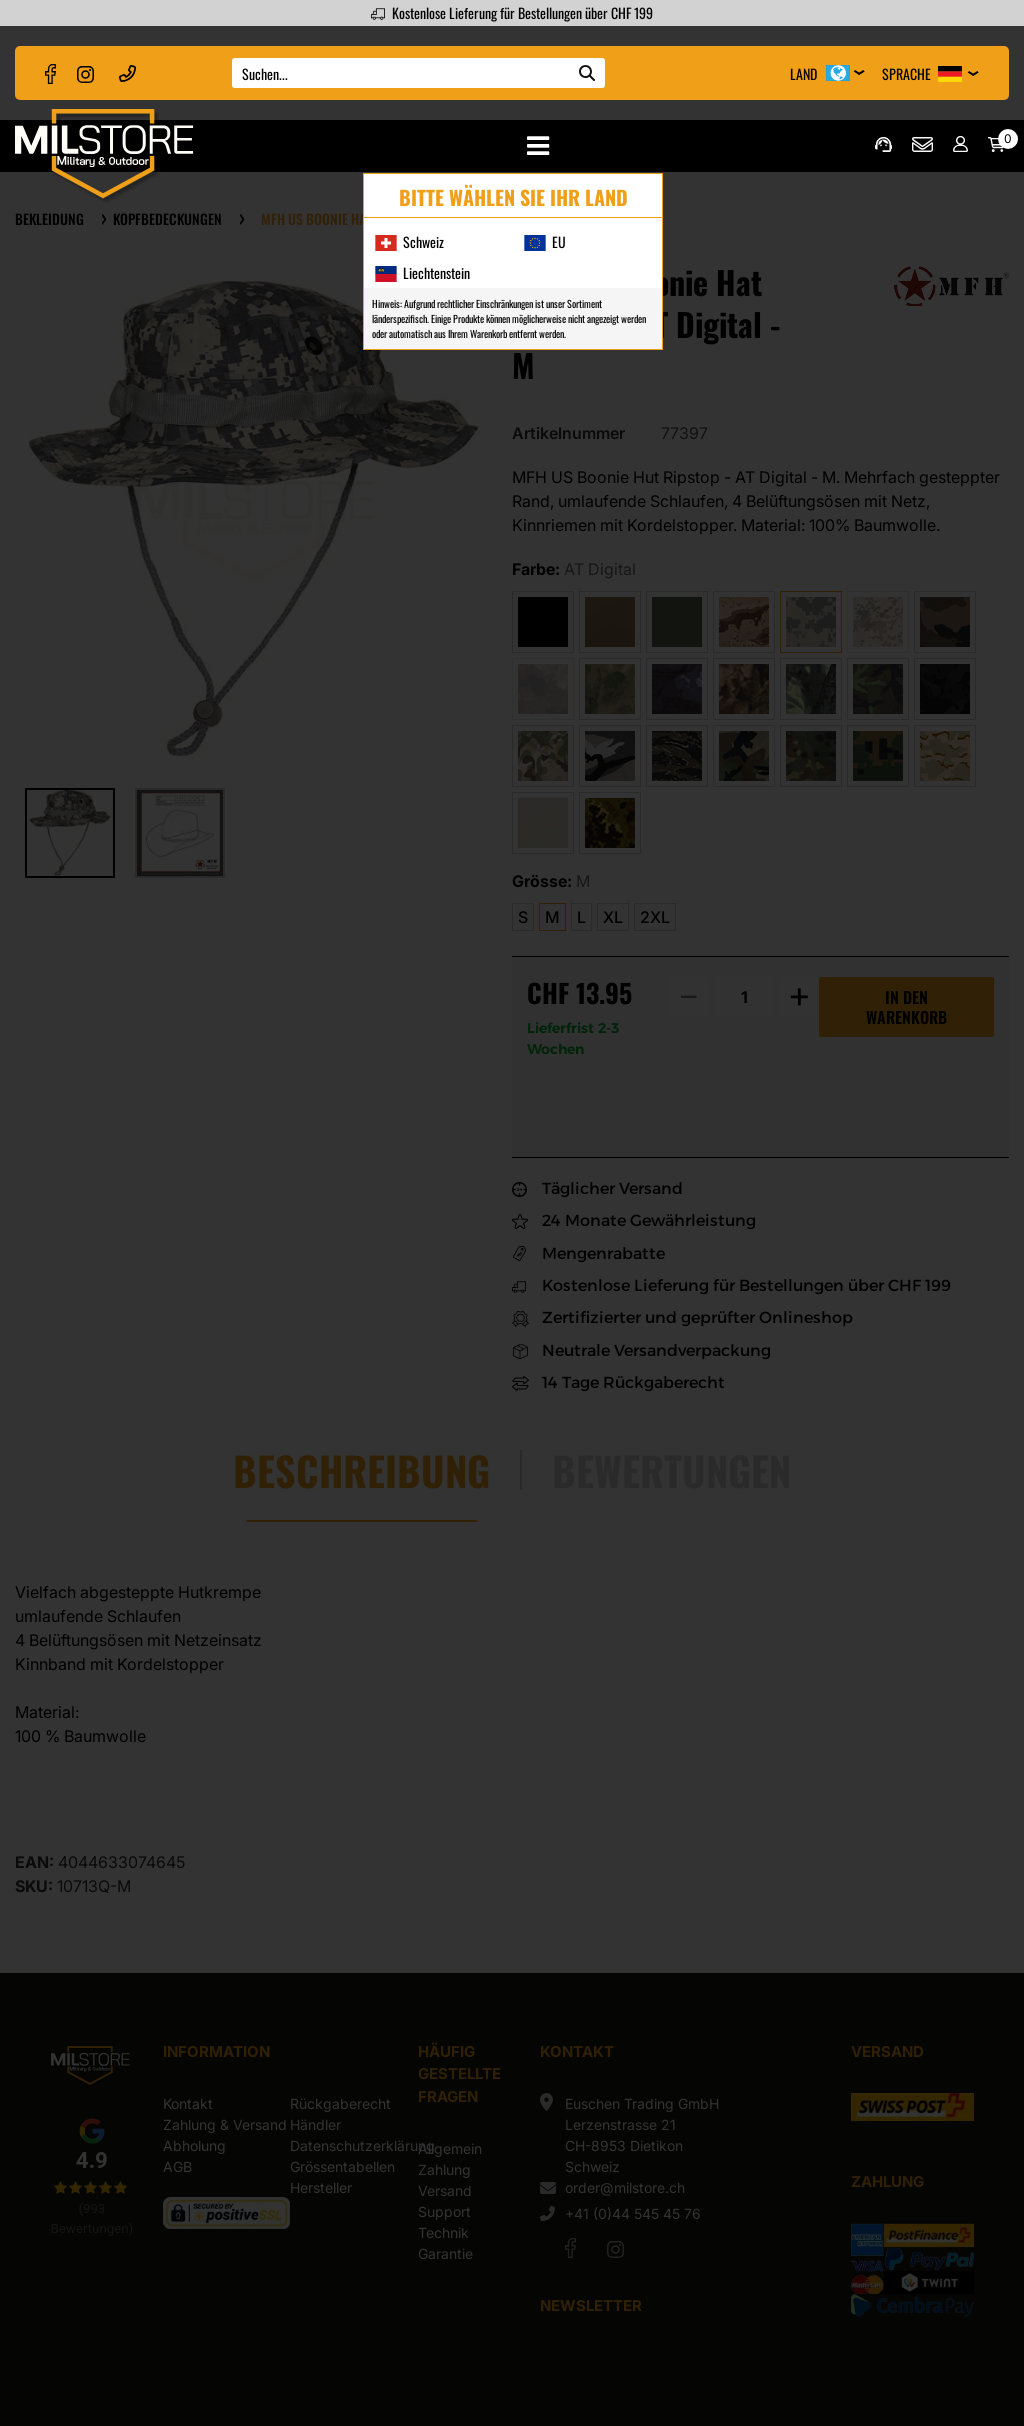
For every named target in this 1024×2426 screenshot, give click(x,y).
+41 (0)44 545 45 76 (127, 72)
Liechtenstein (422, 272)
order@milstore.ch (922, 144)
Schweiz (409, 241)
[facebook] (51, 73)
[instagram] (85, 73)
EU (544, 241)
